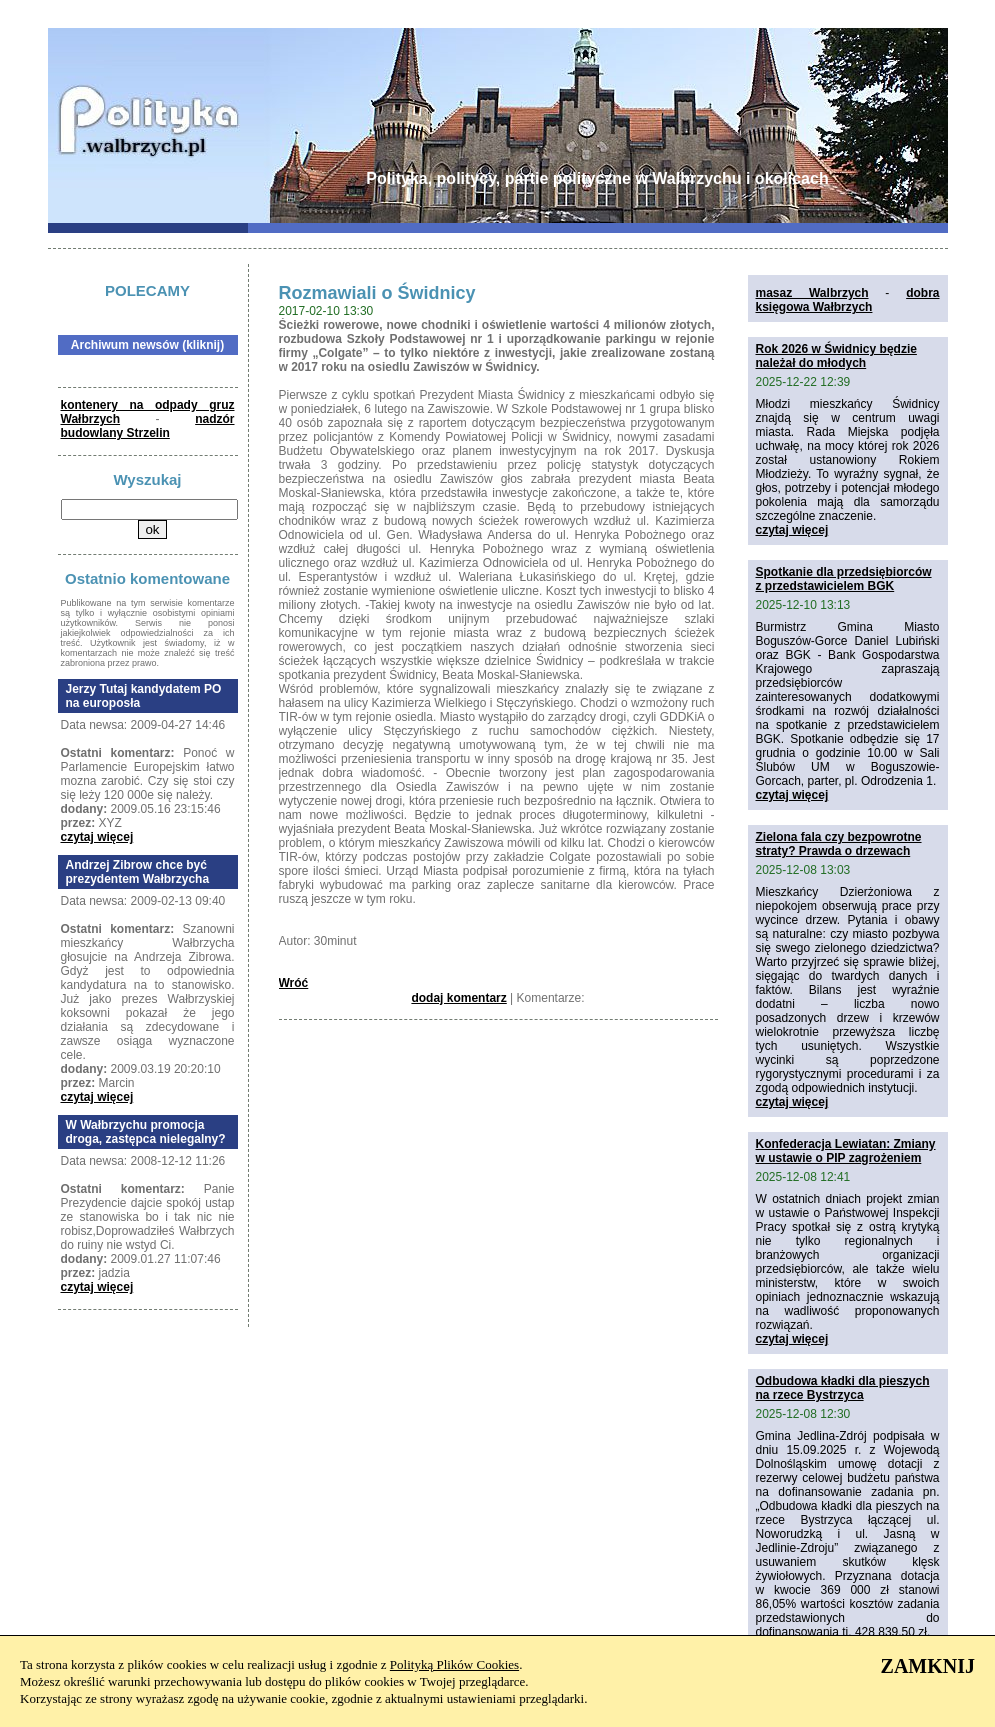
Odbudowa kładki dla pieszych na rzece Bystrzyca (843, 1388)
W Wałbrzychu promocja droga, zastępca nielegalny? (146, 1132)
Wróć (294, 983)
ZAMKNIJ (928, 1666)
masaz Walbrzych (812, 293)
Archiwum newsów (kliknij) (147, 345)
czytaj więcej (97, 837)
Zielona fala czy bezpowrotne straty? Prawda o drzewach (839, 844)
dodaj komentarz (458, 998)
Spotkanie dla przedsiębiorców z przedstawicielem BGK (844, 579)
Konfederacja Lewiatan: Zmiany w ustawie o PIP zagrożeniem (846, 1151)
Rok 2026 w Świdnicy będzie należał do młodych (836, 356)
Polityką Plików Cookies (454, 1664)
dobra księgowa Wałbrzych (848, 300)
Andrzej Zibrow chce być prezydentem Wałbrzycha (138, 872)
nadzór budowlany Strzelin (148, 426)
